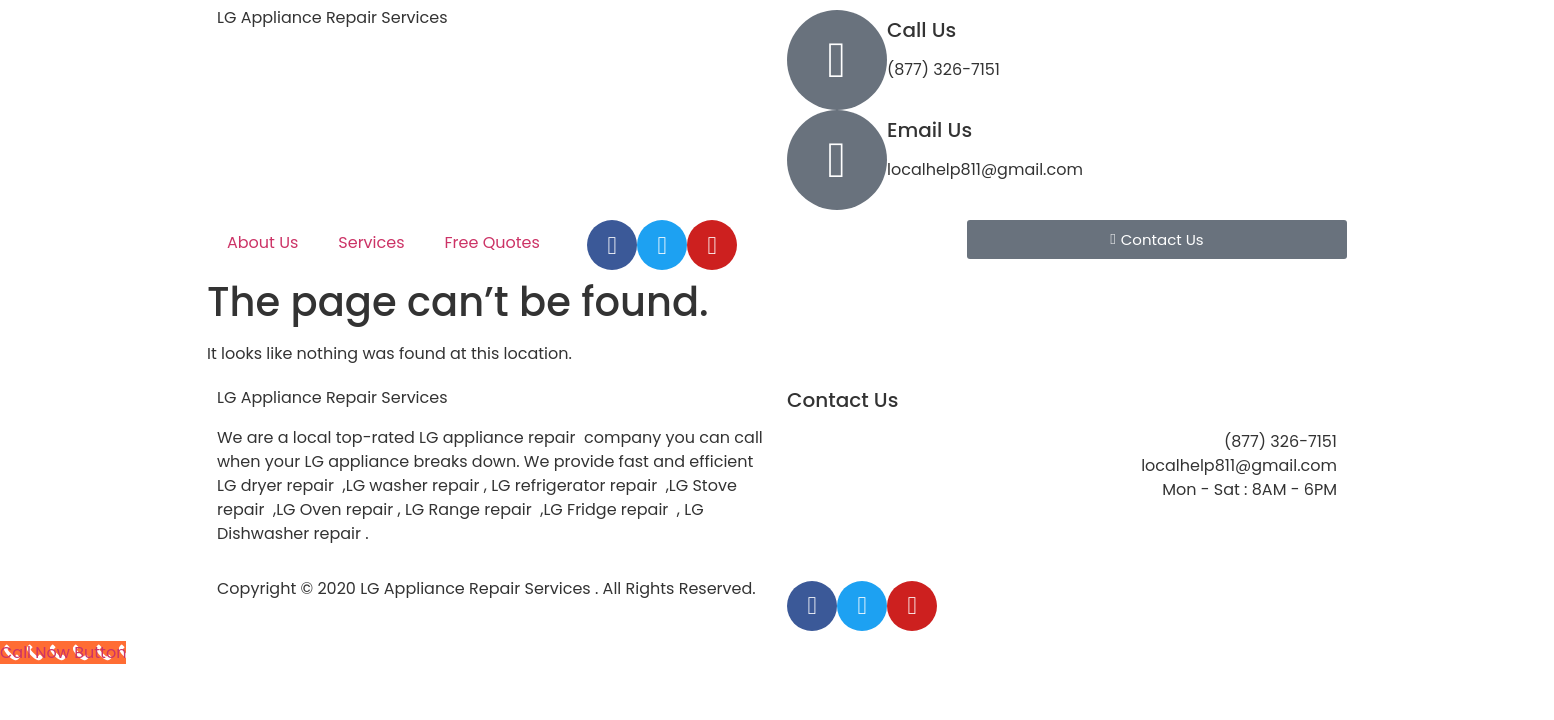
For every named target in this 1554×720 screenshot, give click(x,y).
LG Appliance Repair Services (332, 17)
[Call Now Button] (63, 652)
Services (371, 242)
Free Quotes (492, 242)
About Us (262, 242)
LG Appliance (332, 397)
